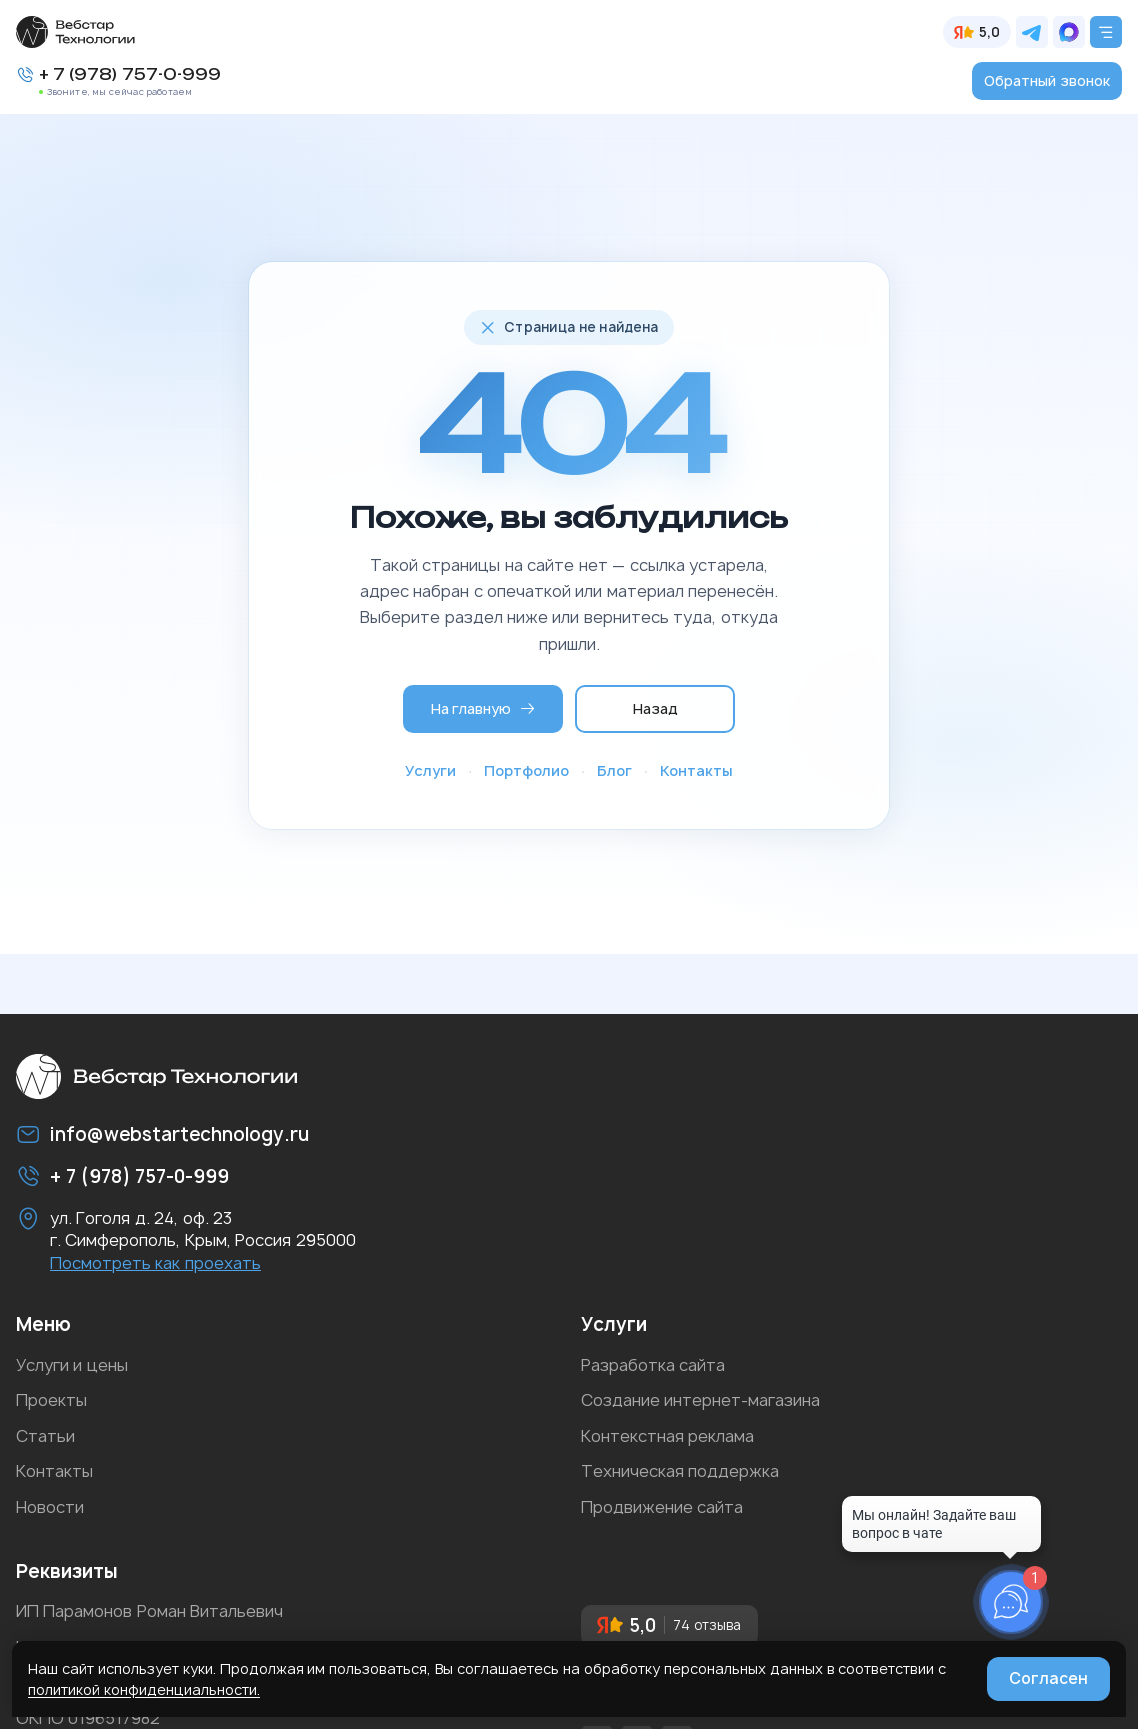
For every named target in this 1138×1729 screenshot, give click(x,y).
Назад (655, 708)
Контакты (696, 770)
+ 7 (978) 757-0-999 (130, 75)
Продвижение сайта (662, 1507)
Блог (614, 770)
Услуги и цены (72, 1365)
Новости (50, 1507)
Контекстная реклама (667, 1436)
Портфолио (526, 770)
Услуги (430, 770)
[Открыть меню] (1106, 32)
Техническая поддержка (680, 1471)
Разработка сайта (653, 1365)
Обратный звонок (1047, 80)
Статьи (45, 1436)
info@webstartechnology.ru (179, 1134)
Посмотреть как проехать (155, 1263)
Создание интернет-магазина (700, 1400)
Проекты (51, 1400)
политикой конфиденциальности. (144, 1689)
